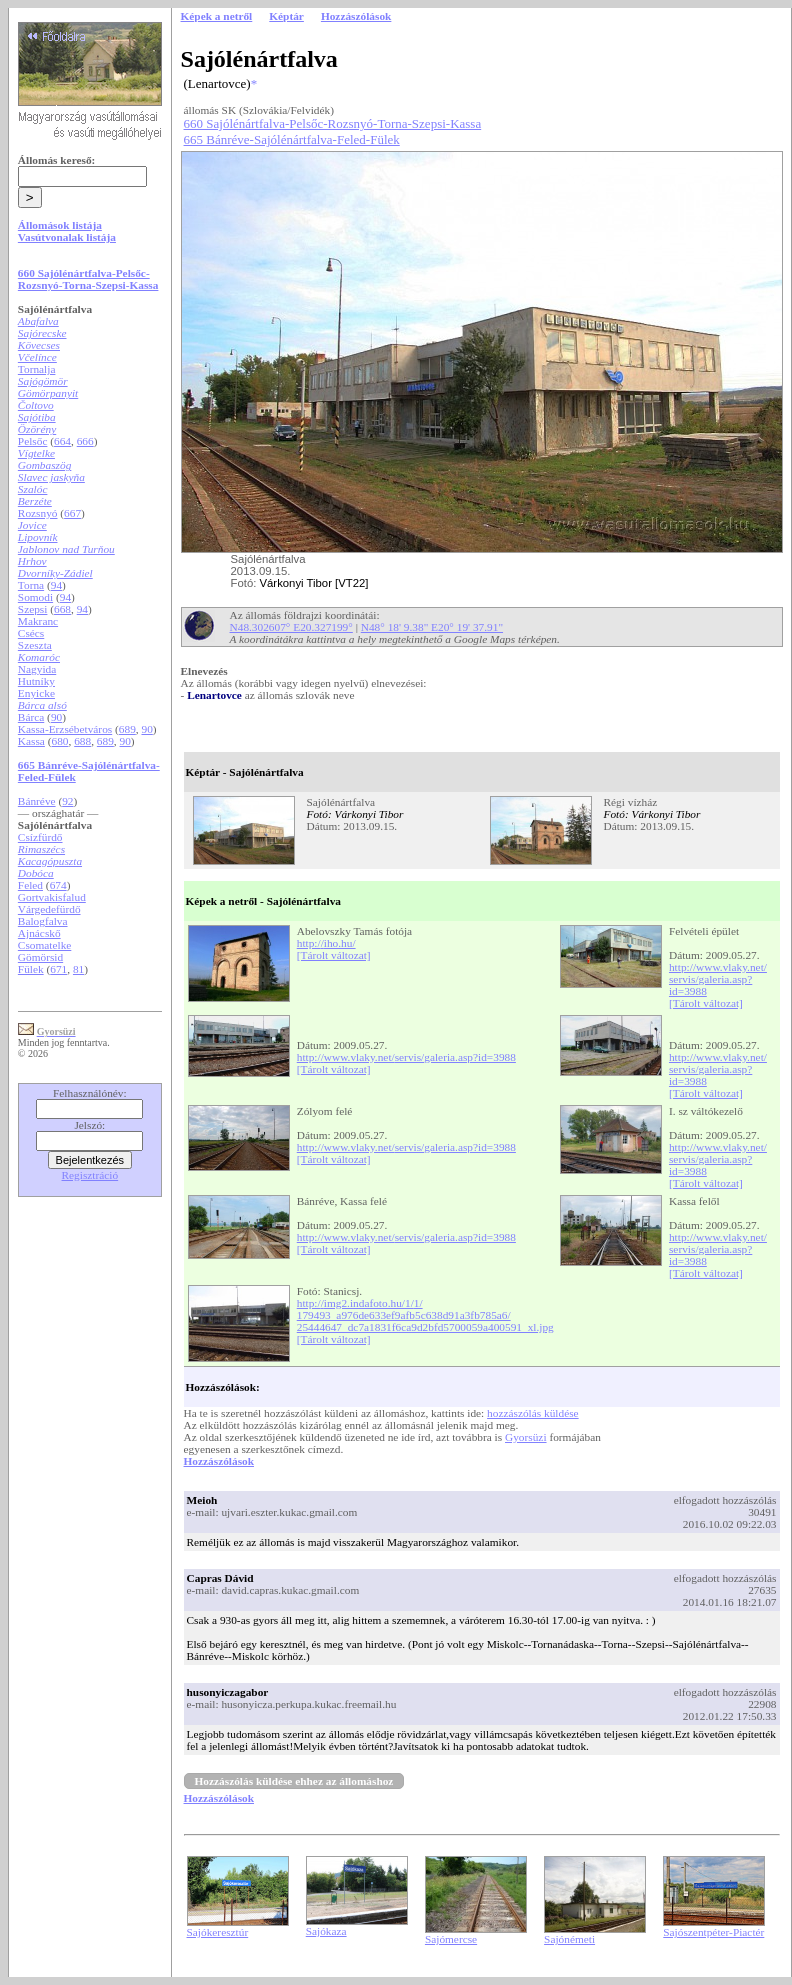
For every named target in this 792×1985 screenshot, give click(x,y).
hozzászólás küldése (533, 1413)
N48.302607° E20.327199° (291, 627)
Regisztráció (90, 1175)
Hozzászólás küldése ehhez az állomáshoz (294, 1781)
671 (58, 969)
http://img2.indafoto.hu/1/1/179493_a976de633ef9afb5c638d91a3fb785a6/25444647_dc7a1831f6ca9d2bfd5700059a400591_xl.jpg (425, 1315)
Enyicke (36, 693)
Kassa (31, 741)
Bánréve (37, 801)
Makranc (38, 621)
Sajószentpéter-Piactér (713, 1932)
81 (78, 969)
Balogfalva (43, 921)
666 (85, 441)
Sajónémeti (569, 1939)
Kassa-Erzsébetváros (65, 729)
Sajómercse (451, 1939)
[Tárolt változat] (334, 955)
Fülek (31, 969)
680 (60, 741)
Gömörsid (40, 957)
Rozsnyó (38, 513)
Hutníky (36, 681)
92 (67, 801)
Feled (30, 885)
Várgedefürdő (49, 909)
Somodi (35, 597)
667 (72, 513)
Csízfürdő (40, 837)
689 (127, 729)
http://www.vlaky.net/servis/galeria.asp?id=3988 (718, 979)
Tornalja (37, 369)
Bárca (31, 717)
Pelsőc (33, 441)
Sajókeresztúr (218, 1932)
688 (82, 741)
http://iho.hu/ (326, 943)
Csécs (31, 633)
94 (56, 585)
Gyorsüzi (526, 1437)
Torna (31, 585)
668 (62, 609)
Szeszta (35, 645)
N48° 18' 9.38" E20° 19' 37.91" (432, 627)
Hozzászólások (219, 1461)
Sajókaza (326, 1931)
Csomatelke (44, 945)
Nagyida (37, 669)
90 (56, 717)
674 (58, 885)
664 (62, 441)
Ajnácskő (39, 933)
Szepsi (33, 609)
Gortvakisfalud (52, 897)
